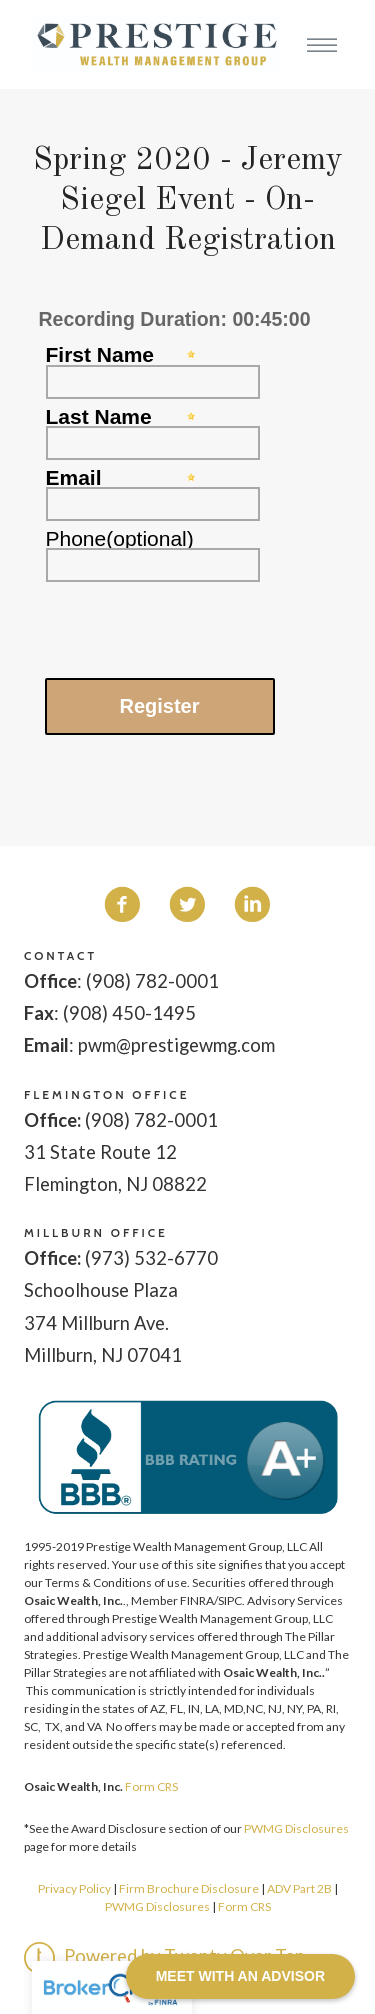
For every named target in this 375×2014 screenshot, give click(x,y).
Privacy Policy (74, 1888)
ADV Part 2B (299, 1888)
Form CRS (151, 1786)
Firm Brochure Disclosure (190, 1888)
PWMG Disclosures (296, 1828)
